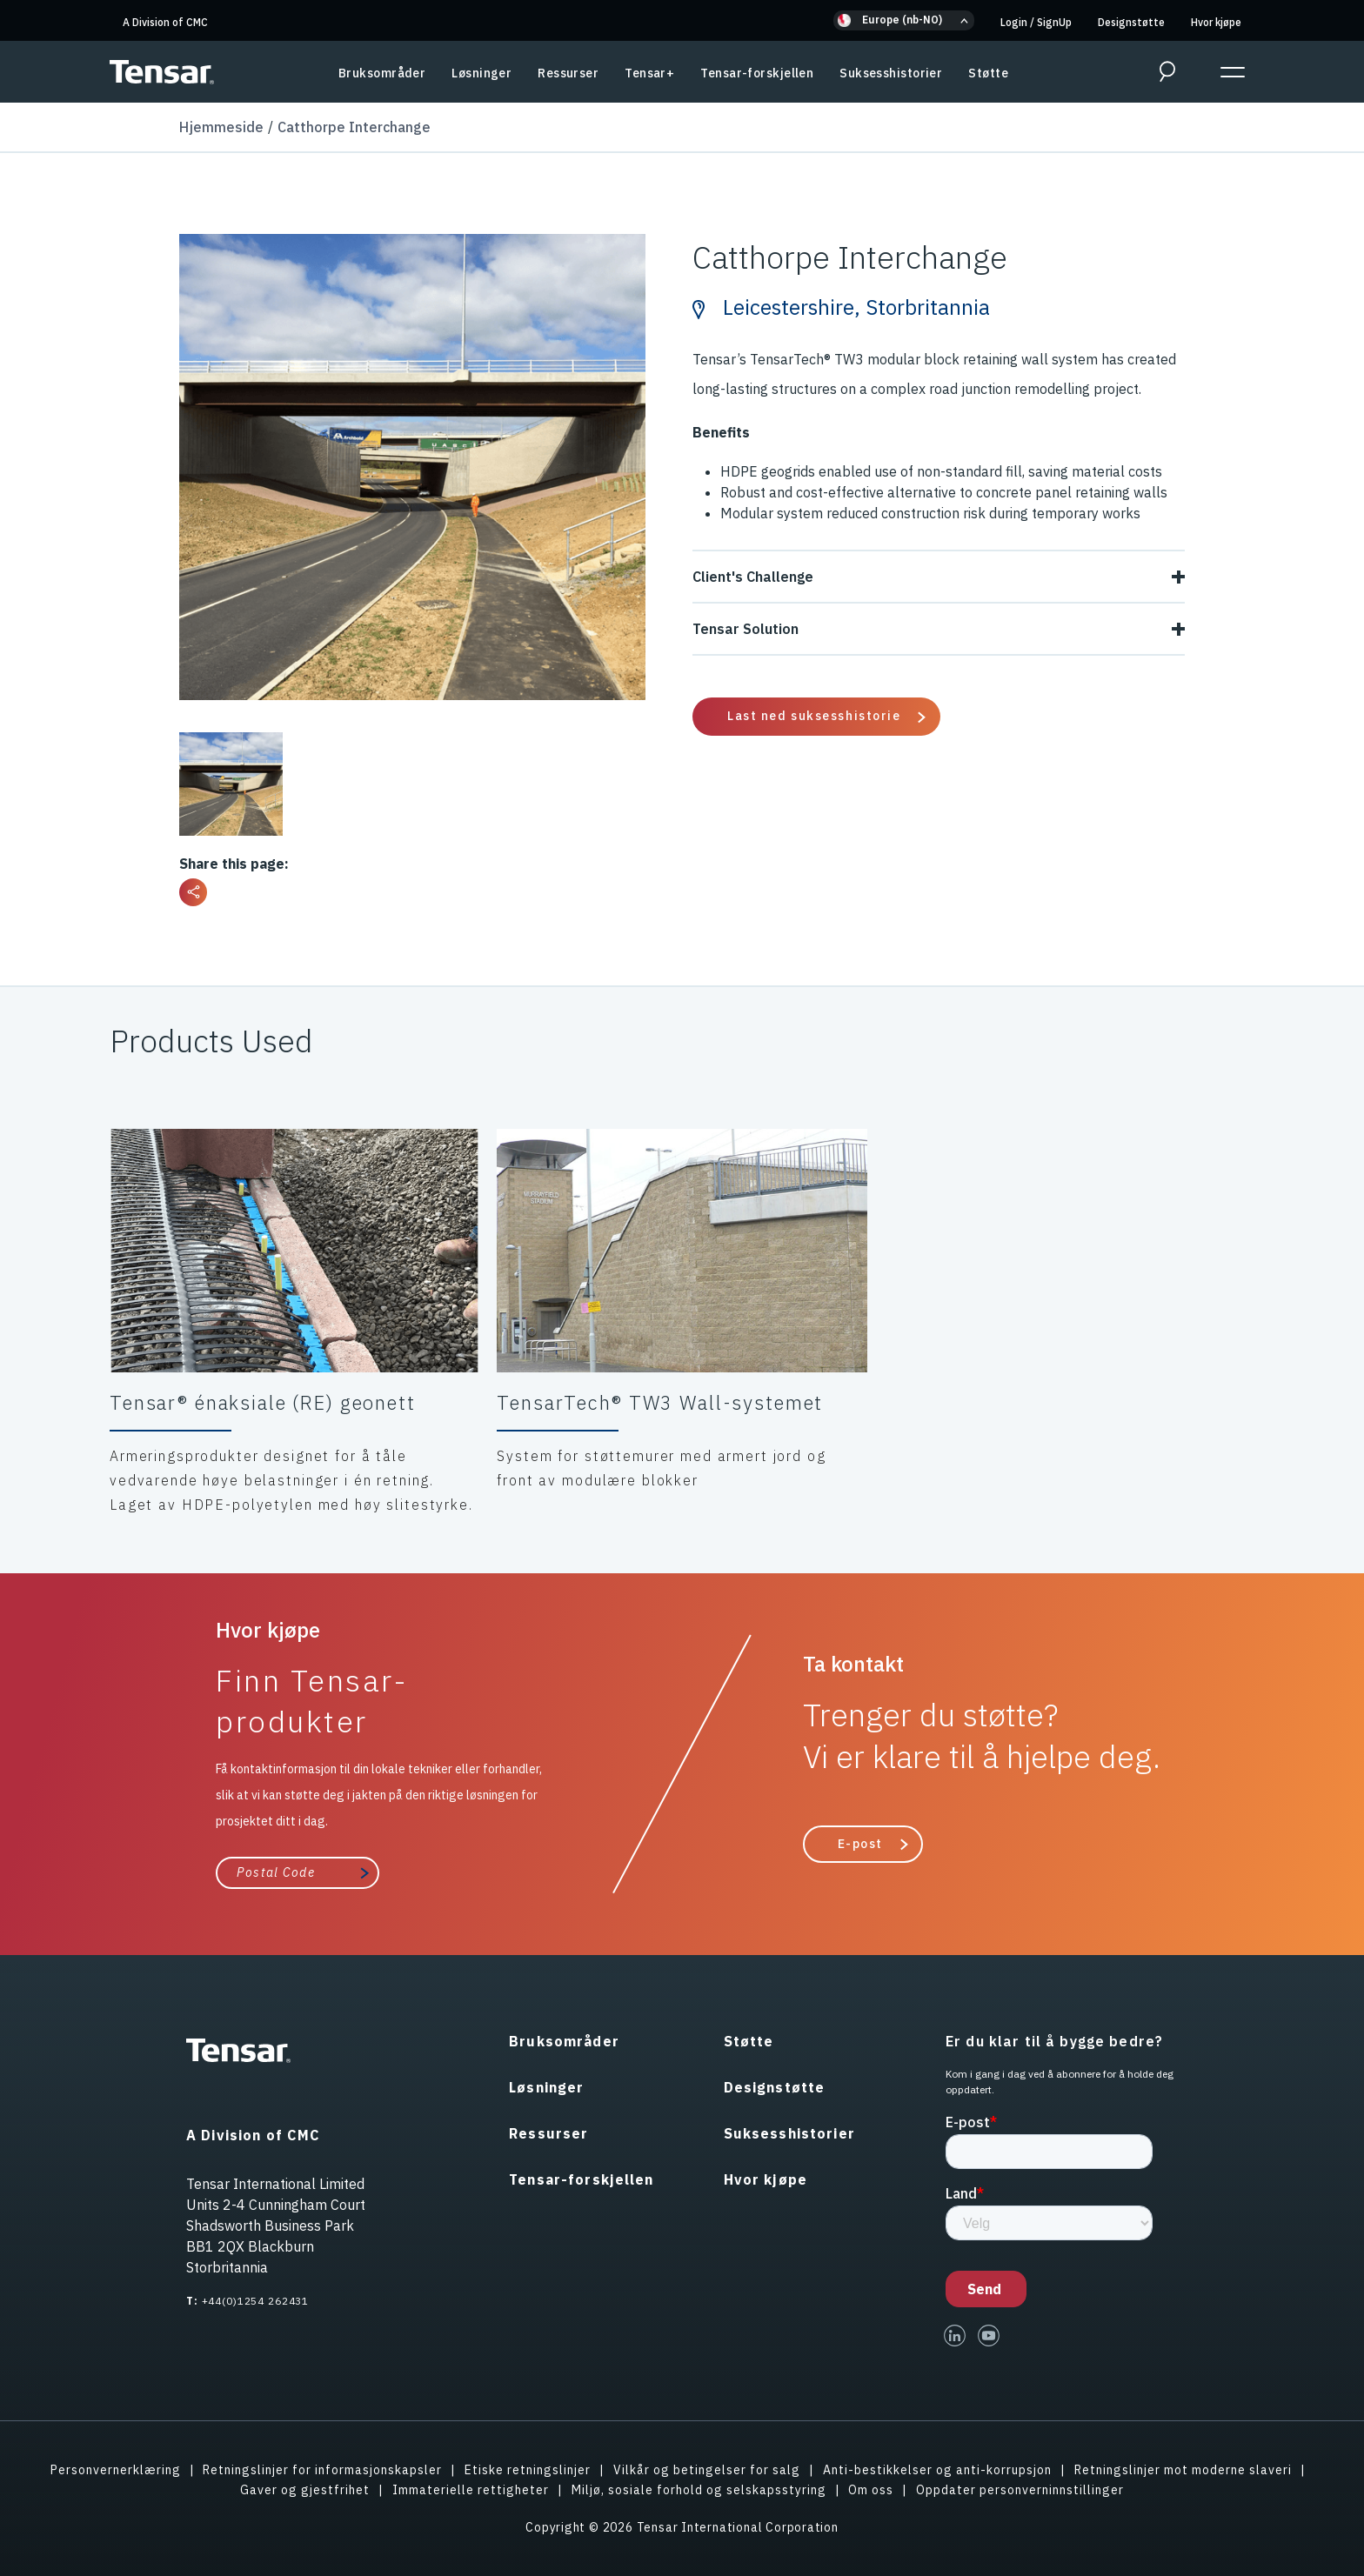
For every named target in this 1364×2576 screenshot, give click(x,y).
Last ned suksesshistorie (813, 716)
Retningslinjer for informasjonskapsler (322, 2470)
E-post (860, 1844)
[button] (903, 20)
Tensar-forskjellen (756, 73)
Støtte (988, 73)
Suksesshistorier (890, 73)
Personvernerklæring (115, 2470)
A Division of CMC (165, 22)
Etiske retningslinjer (528, 2470)
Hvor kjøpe (1216, 22)
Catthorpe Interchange (354, 127)
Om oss (870, 2490)
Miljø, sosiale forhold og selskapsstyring (699, 2490)
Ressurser (568, 73)
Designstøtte (1131, 22)
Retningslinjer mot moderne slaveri (1183, 2470)
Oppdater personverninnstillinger (1020, 2490)
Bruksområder (381, 73)
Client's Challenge (938, 576)
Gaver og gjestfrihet (305, 2490)
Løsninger (481, 73)
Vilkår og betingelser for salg (706, 2470)
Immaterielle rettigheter (470, 2490)
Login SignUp (1036, 22)
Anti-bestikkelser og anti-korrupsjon (937, 2470)
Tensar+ (649, 73)
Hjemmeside (221, 127)
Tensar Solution (938, 628)
